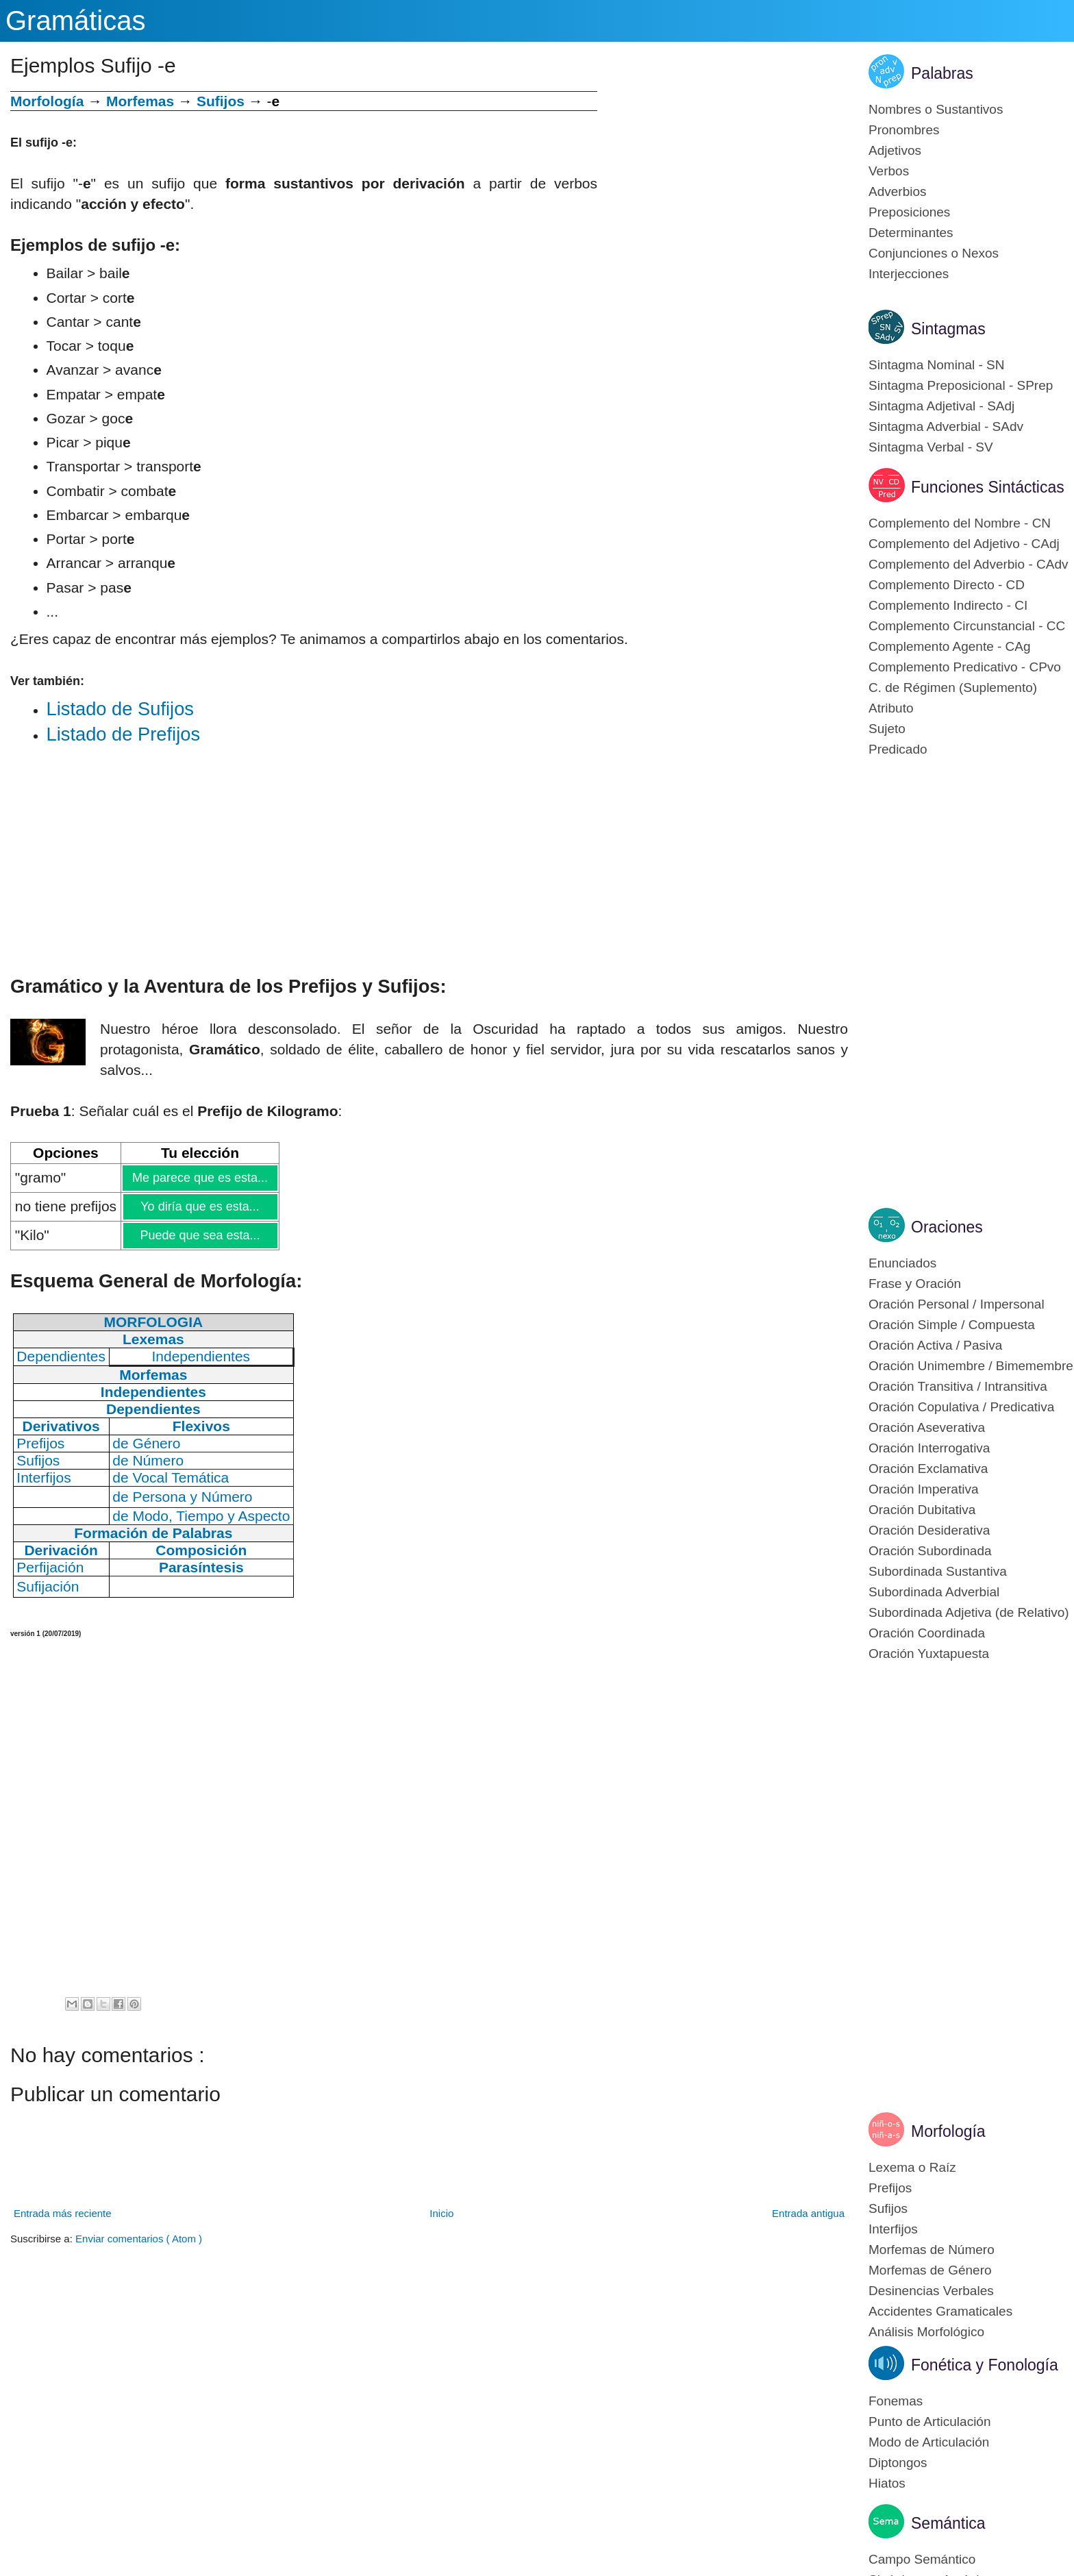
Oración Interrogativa (929, 1448)
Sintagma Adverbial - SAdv (946, 426)
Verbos (889, 171)
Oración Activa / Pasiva (935, 1345)
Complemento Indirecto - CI (948, 605)
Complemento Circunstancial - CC (967, 626)
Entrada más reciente (63, 2213)
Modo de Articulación (929, 2442)
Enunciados (902, 1263)
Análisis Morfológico (926, 2332)
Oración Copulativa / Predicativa (961, 1407)
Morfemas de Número (932, 2249)
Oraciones (947, 1227)
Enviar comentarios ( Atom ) (138, 2238)
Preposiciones (909, 212)
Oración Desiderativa (929, 1530)
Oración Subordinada (930, 1551)
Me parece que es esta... (199, 1178)
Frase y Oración (915, 1283)
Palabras (942, 73)
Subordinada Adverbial (934, 1592)
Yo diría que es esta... (199, 1206)
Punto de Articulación (930, 2421)
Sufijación (47, 1586)
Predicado (898, 749)
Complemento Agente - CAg (950, 646)
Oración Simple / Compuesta (952, 1324)
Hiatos (887, 2483)
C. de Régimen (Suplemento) (953, 687)
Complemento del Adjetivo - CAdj (964, 543)
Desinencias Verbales (931, 2290)
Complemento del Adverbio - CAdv (968, 564)
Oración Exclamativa (928, 1468)
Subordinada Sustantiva (938, 1571)
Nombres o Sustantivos (936, 109)
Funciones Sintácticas (987, 487)
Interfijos (893, 2229)
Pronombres (904, 130)
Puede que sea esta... (199, 1235)
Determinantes (911, 232)
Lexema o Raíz (912, 2167)
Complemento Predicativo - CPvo (965, 667)
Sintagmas (948, 329)
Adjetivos (895, 150)
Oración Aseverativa (927, 1427)
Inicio (441, 2213)
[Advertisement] (723, 187)
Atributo (891, 708)
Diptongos (898, 2462)
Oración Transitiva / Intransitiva (958, 1386)
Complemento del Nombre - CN (960, 523)
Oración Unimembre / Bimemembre (971, 1366)
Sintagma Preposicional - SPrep (961, 385)
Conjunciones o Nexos (934, 253)
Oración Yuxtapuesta (929, 1653)
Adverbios (898, 191)
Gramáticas (75, 20)
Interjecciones (909, 274)
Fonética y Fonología (984, 2365)
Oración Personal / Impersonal (957, 1304)
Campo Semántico (922, 2559)
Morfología (948, 2131)
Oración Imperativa (924, 1489)
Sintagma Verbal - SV (931, 447)
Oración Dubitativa (922, 1509)
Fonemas (896, 2401)
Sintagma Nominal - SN (937, 365)
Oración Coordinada (927, 1633)
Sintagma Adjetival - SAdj (941, 406)
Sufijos (221, 101)
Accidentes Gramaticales (940, 2311)
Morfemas (140, 101)
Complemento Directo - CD (947, 585)
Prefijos (890, 2188)
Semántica (948, 2523)
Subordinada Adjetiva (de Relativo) (969, 1612)
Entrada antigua (808, 2213)
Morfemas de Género (930, 2270)
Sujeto (887, 728)
